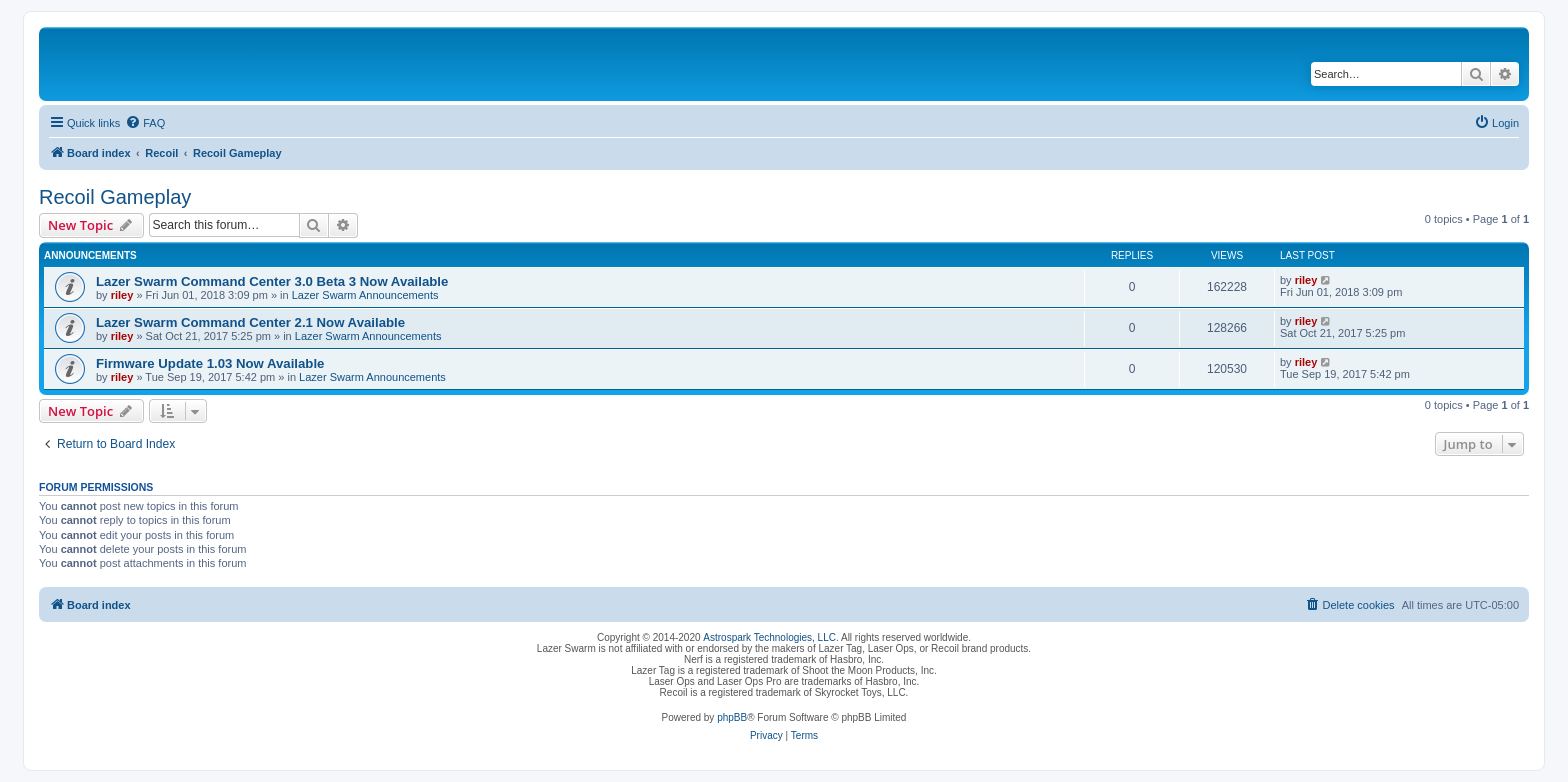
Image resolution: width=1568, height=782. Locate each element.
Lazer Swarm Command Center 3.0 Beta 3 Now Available (272, 281)
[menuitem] (145, 123)
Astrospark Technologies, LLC (769, 637)
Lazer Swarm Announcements (365, 295)
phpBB (732, 717)
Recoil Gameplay (115, 197)
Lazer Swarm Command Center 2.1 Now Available (250, 322)
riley (122, 295)
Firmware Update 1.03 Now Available (210, 363)
